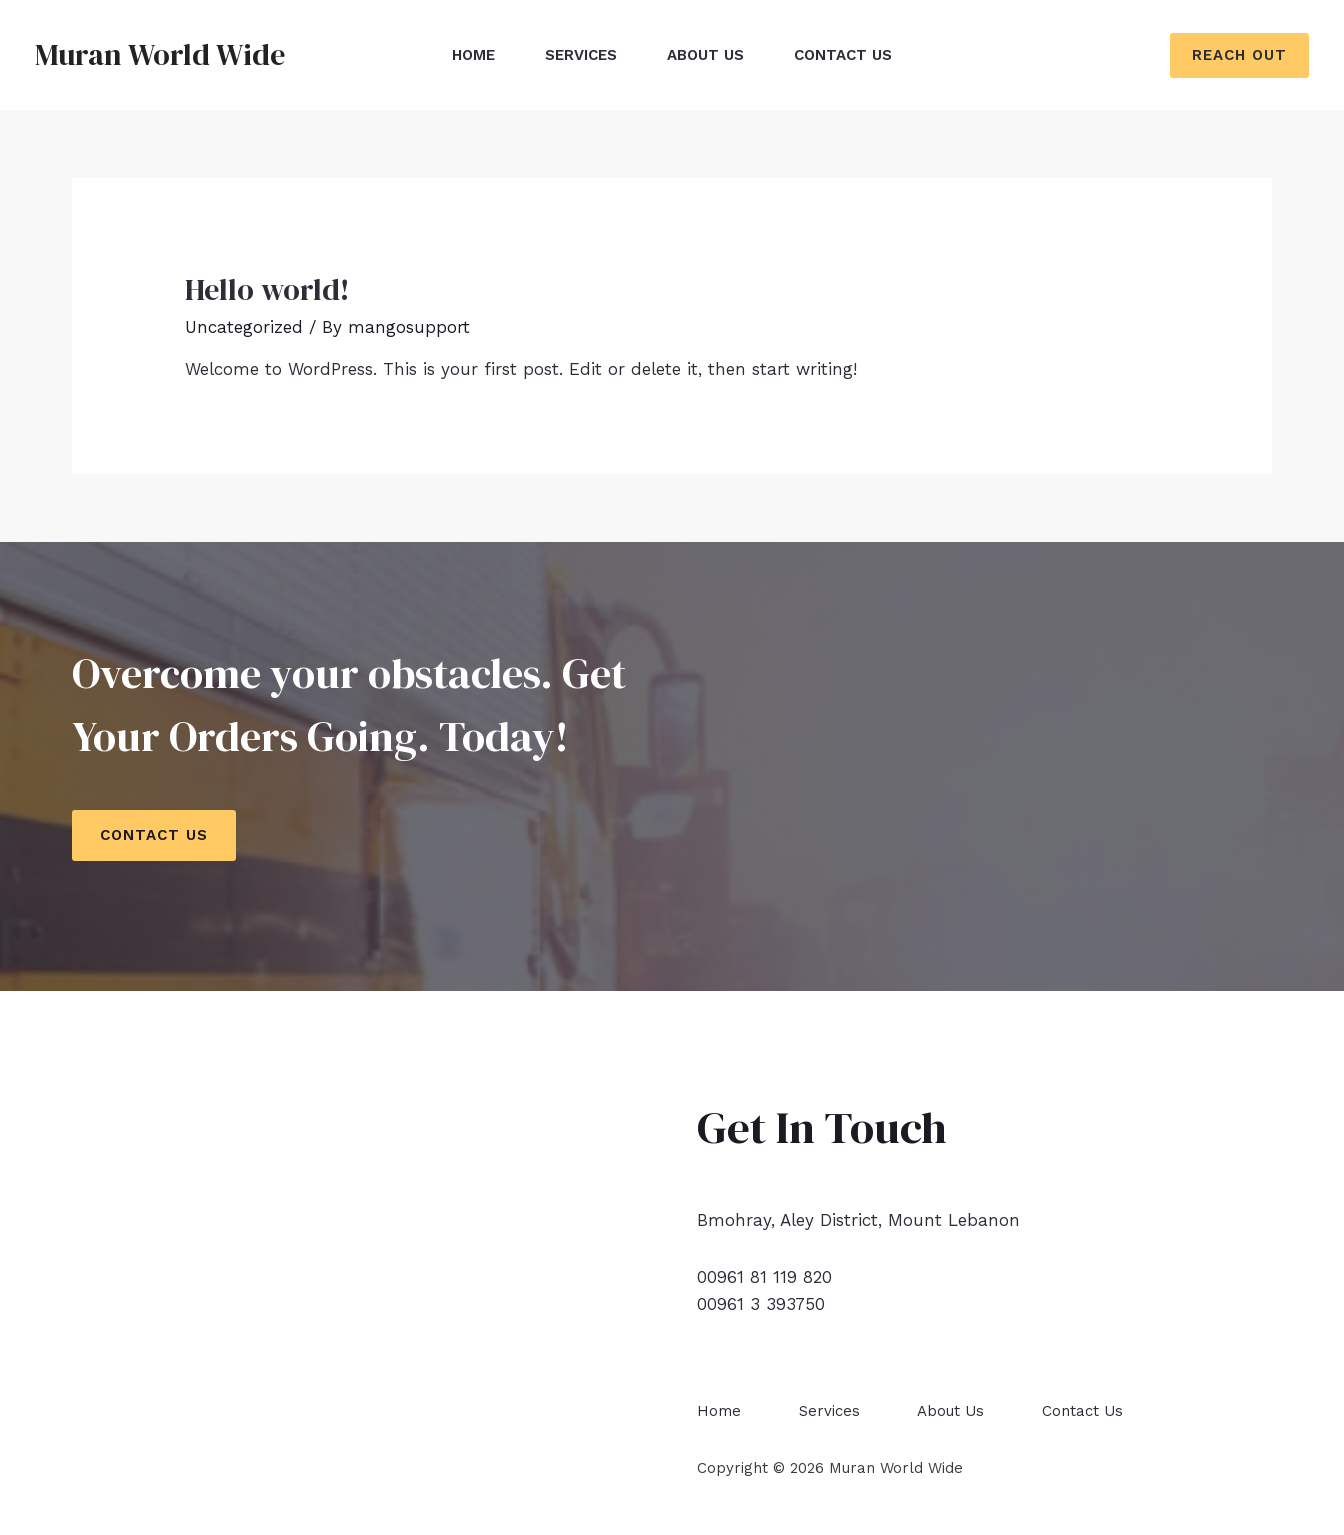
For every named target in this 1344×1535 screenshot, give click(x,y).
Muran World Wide (160, 54)
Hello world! (267, 289)
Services (581, 55)
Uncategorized (244, 327)
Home (473, 55)
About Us (705, 55)
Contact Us (843, 55)
